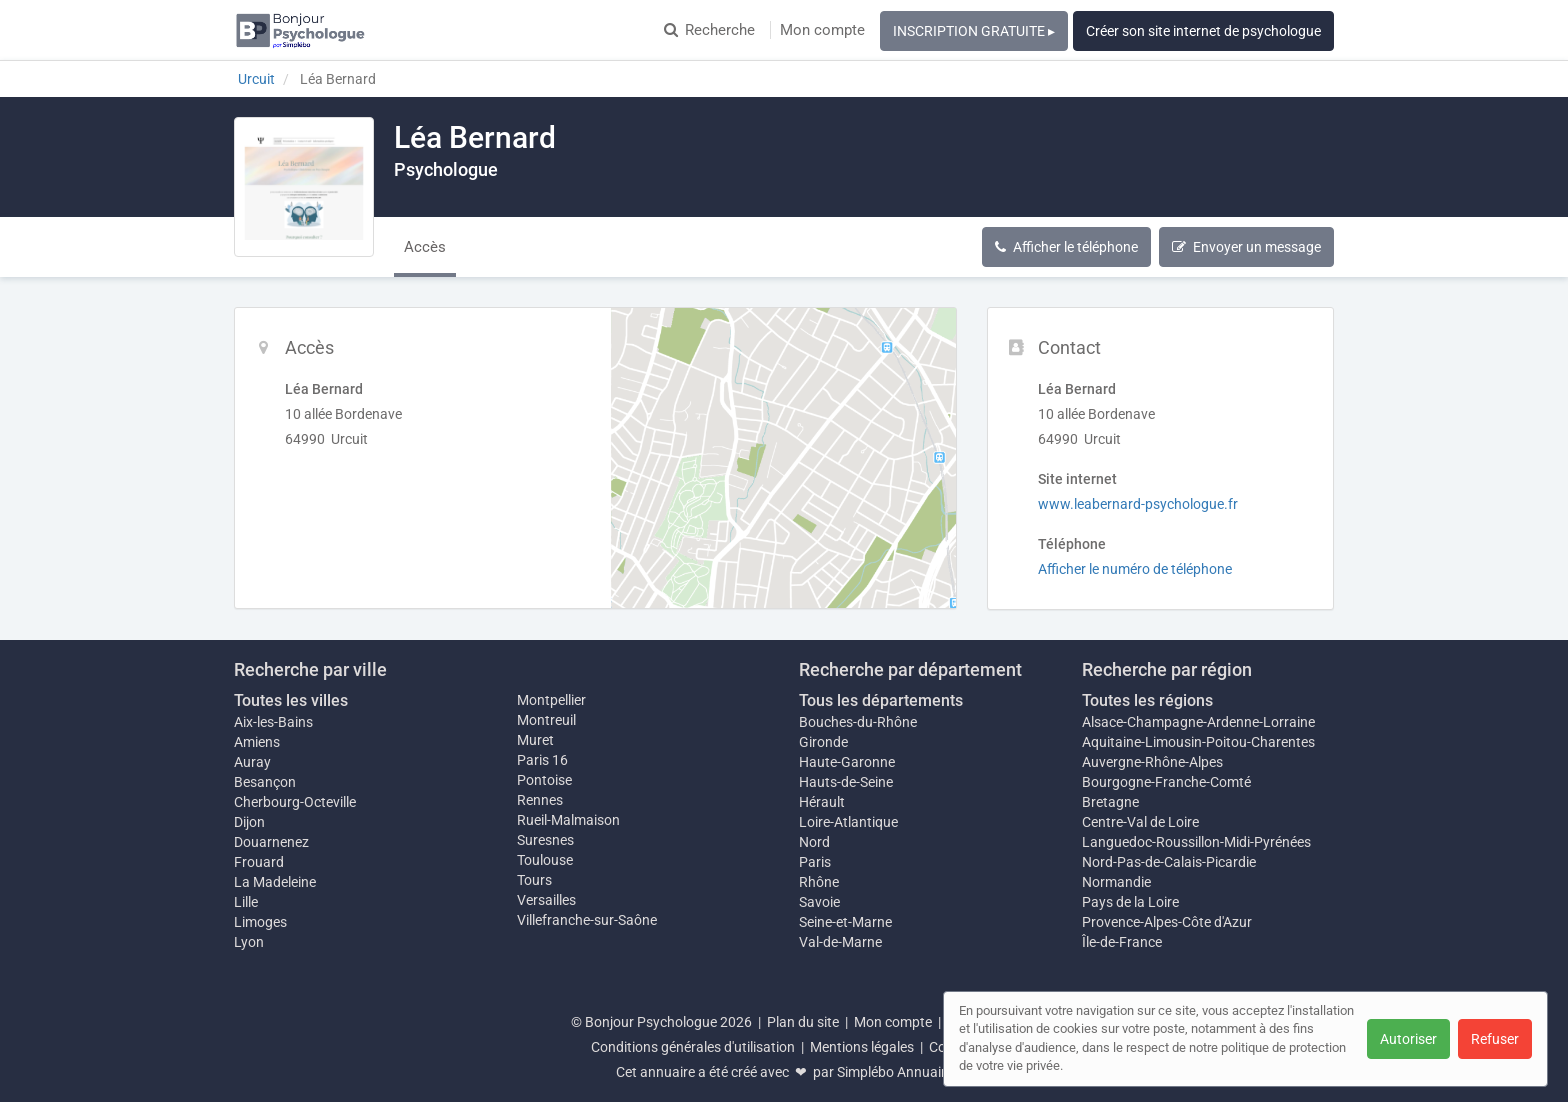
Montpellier (551, 700)
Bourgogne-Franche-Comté (1166, 782)
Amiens (257, 742)
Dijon (249, 822)
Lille (246, 902)
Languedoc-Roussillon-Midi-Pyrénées (1196, 842)
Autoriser (1408, 1039)
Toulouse (545, 860)
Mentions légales (862, 1047)
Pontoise (544, 780)
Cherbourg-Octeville (295, 802)
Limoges (260, 922)
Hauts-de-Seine (846, 782)
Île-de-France (1122, 942)
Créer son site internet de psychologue (1203, 31)
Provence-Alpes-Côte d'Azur (1167, 922)
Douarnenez (271, 842)
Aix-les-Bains (273, 722)
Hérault (822, 802)
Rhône (819, 882)
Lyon (249, 942)
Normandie (1116, 882)
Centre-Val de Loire (1140, 822)
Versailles (546, 900)
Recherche (709, 30)
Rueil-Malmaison (568, 820)
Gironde (823, 742)
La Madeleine (275, 882)
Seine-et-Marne (845, 922)
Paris (815, 862)
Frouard (259, 862)
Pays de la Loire (1130, 902)
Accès (425, 247)
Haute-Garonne (847, 762)
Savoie (819, 902)
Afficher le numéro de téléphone (1135, 569)
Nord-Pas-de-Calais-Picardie (1169, 862)
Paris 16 (542, 760)
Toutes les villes (291, 700)
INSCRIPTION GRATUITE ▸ (974, 31)
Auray (252, 762)
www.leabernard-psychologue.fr (1138, 504)
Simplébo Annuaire (895, 1072)
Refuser (1495, 1039)
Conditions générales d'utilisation (693, 1047)
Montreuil (546, 720)
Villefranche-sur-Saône (587, 920)
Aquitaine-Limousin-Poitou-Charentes (1198, 742)
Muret (535, 740)
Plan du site (803, 1022)
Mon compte (822, 30)
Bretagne (1110, 802)
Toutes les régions (1147, 700)
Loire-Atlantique (848, 822)
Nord (814, 842)
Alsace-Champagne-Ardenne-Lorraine (1198, 722)
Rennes (540, 800)
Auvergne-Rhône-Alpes (1152, 762)
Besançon (265, 782)
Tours (534, 880)
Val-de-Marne (840, 942)
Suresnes (545, 840)
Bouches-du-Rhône (858, 722)
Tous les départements (881, 700)
